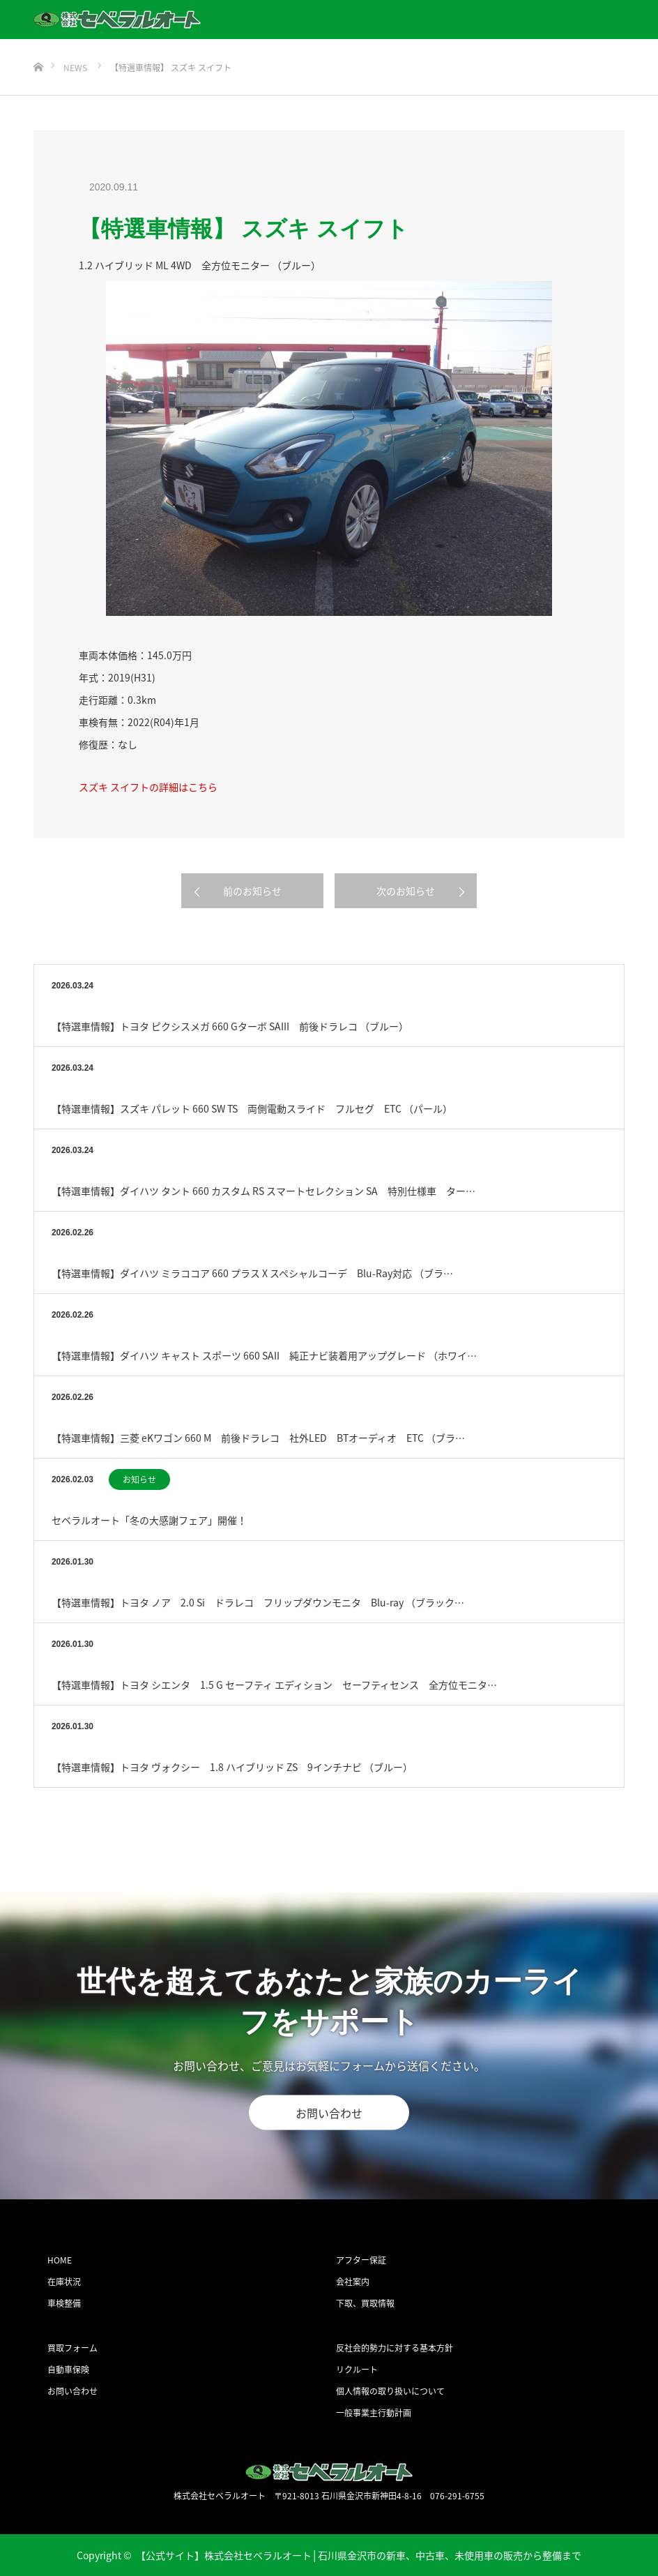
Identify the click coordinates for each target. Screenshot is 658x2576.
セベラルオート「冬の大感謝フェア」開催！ (149, 1520)
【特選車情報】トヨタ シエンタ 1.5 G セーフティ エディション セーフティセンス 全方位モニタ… (274, 1685)
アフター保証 (361, 2260)
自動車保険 (68, 2369)
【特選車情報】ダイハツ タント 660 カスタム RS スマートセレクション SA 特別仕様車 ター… (263, 1191)
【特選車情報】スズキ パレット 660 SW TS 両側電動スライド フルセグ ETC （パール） (252, 1108)
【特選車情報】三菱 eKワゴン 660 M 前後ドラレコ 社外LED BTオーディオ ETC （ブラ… (258, 1438)
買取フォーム (72, 2348)
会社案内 (352, 2281)
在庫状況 (64, 2281)
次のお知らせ (405, 891)
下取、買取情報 (365, 2303)
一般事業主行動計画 (373, 2412)
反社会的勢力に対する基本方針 (394, 2348)
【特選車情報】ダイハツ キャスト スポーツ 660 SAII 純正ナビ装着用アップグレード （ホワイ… (264, 1355)
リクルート (357, 2369)
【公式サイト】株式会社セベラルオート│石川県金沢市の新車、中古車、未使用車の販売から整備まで (359, 2555)
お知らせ (139, 1479)
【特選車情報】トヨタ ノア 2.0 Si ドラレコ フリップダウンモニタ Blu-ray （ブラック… (258, 1602)
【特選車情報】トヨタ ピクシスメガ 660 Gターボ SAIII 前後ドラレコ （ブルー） (230, 1026)
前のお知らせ (252, 891)
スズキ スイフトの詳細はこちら (148, 787)
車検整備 (64, 2303)
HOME (59, 2260)
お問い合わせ (329, 2112)
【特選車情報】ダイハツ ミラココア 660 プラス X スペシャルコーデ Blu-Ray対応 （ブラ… (252, 1273)
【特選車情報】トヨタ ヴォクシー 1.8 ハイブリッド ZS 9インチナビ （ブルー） (232, 1767)
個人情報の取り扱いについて (390, 2391)
